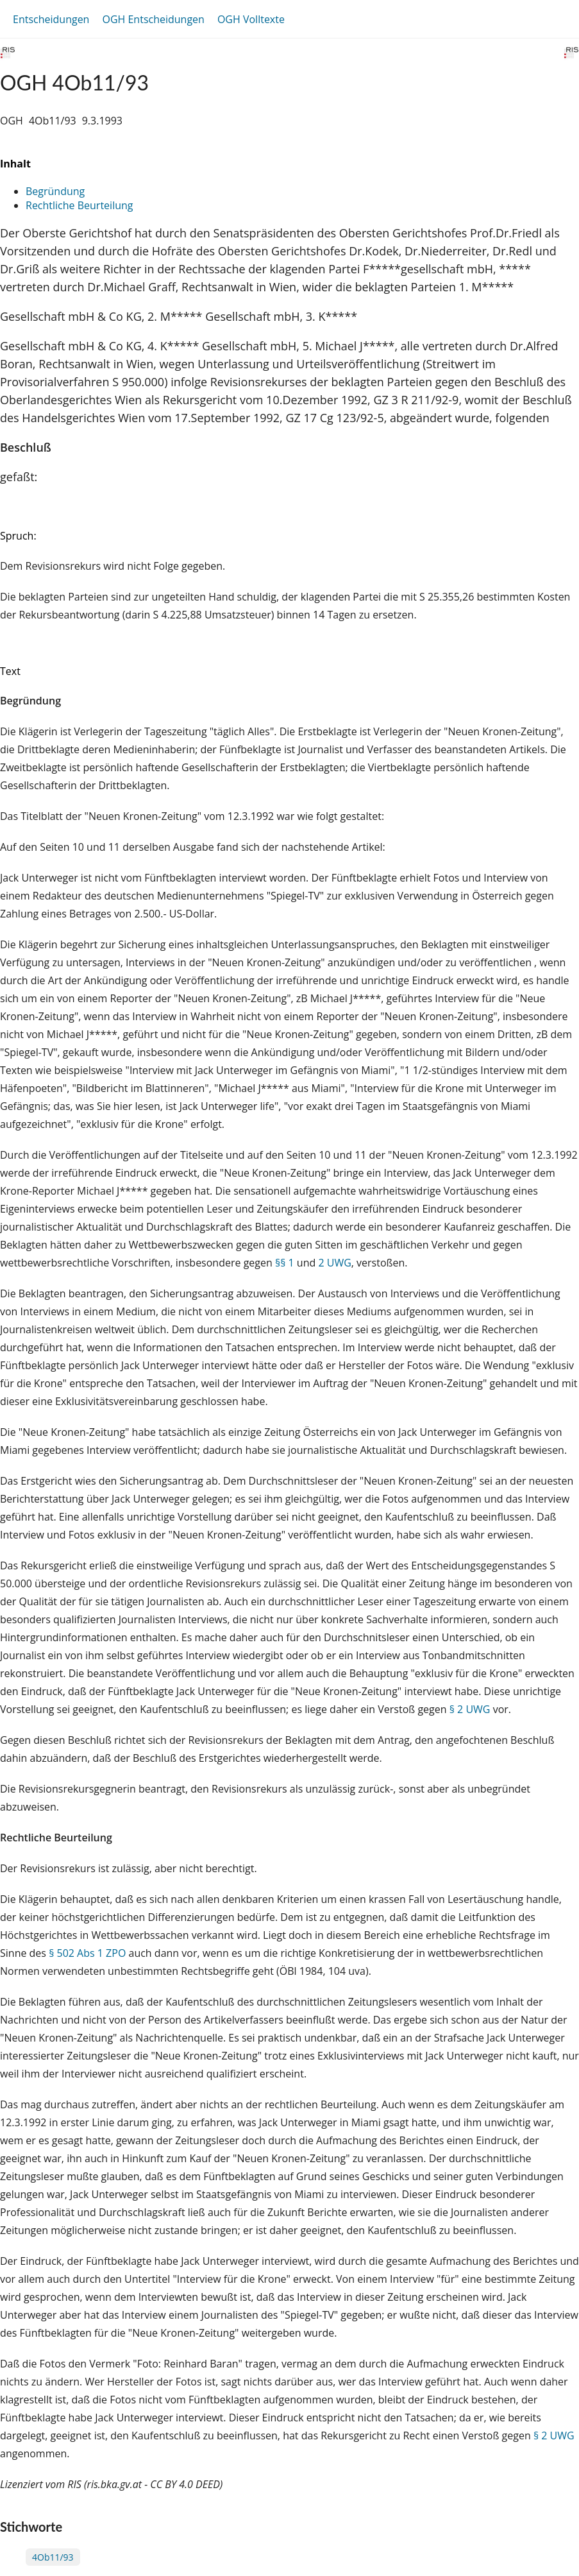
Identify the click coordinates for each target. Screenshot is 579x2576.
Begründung (55, 191)
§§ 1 (284, 1263)
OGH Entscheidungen (153, 19)
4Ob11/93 (53, 2557)
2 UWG (334, 1263)
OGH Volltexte (251, 19)
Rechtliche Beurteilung (79, 205)
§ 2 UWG (470, 1709)
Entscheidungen (51, 19)
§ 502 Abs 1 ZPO (87, 1953)
